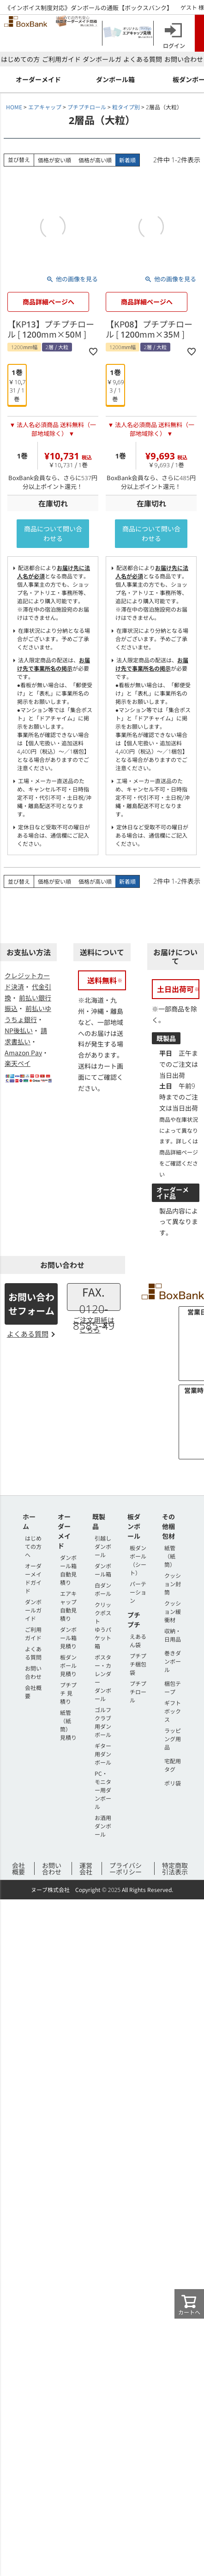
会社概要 (18, 1868)
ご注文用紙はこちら (93, 1324)
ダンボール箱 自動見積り (68, 1569)
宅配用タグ (172, 1765)
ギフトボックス (172, 1711)
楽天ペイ (17, 1063)
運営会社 (85, 1868)
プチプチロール (86, 107)
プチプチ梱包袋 (138, 1664)
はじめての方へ (33, 1546)
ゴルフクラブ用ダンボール (103, 1722)
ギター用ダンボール (103, 1754)
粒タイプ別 (126, 107)
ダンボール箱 (103, 1570)
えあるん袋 (138, 1640)
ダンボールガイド (33, 1610)
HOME (14, 107)
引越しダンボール (103, 1546)
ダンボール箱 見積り (68, 1637)
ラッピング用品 (172, 1738)
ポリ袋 (172, 1783)
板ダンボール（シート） (138, 1560)
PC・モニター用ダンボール (103, 1789)
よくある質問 (142, 59)
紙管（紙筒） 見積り (68, 1724)
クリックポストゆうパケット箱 (103, 1625)
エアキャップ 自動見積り (68, 1605)
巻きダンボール (172, 1661)
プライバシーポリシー (125, 1868)
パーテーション (138, 1592)
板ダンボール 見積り (68, 1665)
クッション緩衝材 (172, 1611)
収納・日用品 (172, 1635)
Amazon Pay (23, 1052)
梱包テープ (172, 1687)
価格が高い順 (95, 160)
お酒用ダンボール (103, 1826)
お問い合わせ (183, 59)
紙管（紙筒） (169, 1556)
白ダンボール (103, 1589)
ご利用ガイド (61, 59)
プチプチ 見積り (68, 1693)
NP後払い (19, 1030)
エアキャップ (44, 107)
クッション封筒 (172, 1583)
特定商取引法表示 (175, 1868)
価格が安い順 (54, 160)
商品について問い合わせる (53, 533)
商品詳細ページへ (48, 301)
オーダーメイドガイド (33, 1578)
